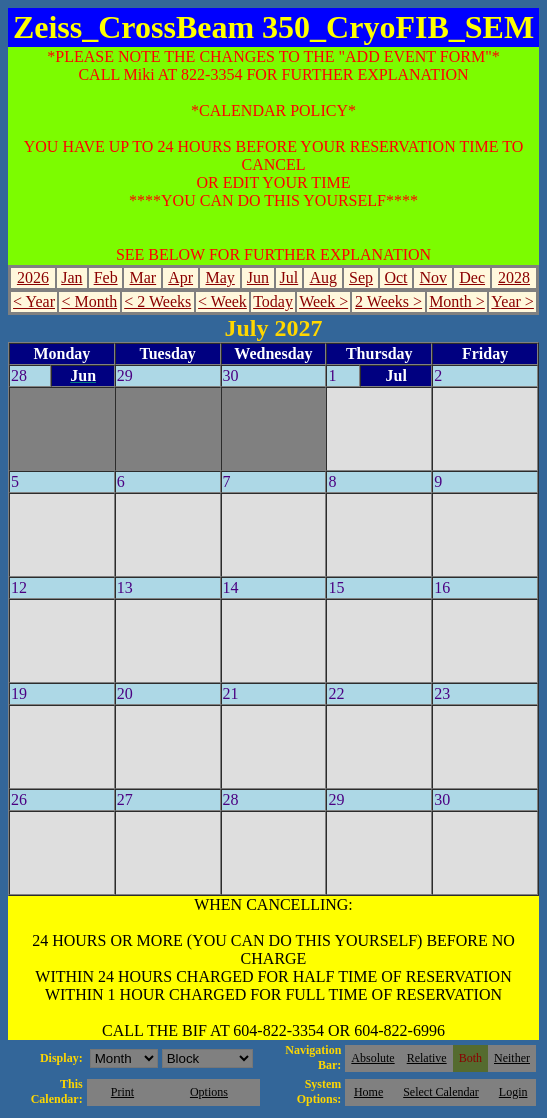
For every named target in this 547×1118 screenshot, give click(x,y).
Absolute (372, 1058)
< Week (222, 301)
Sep (361, 277)
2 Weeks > (388, 301)
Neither (512, 1058)
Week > (323, 301)
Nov (433, 277)
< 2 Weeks (157, 301)
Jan (71, 277)
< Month (89, 301)
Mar (143, 277)
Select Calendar (441, 1092)
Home (368, 1092)
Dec (472, 277)
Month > (457, 301)
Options (209, 1092)
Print (122, 1092)
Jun (258, 277)
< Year (34, 301)
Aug (323, 277)
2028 (514, 277)
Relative (427, 1058)
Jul (289, 277)
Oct (395, 277)
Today (273, 301)
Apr (180, 277)
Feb (106, 277)
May (219, 277)
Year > (512, 301)
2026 (33, 277)
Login (513, 1092)
